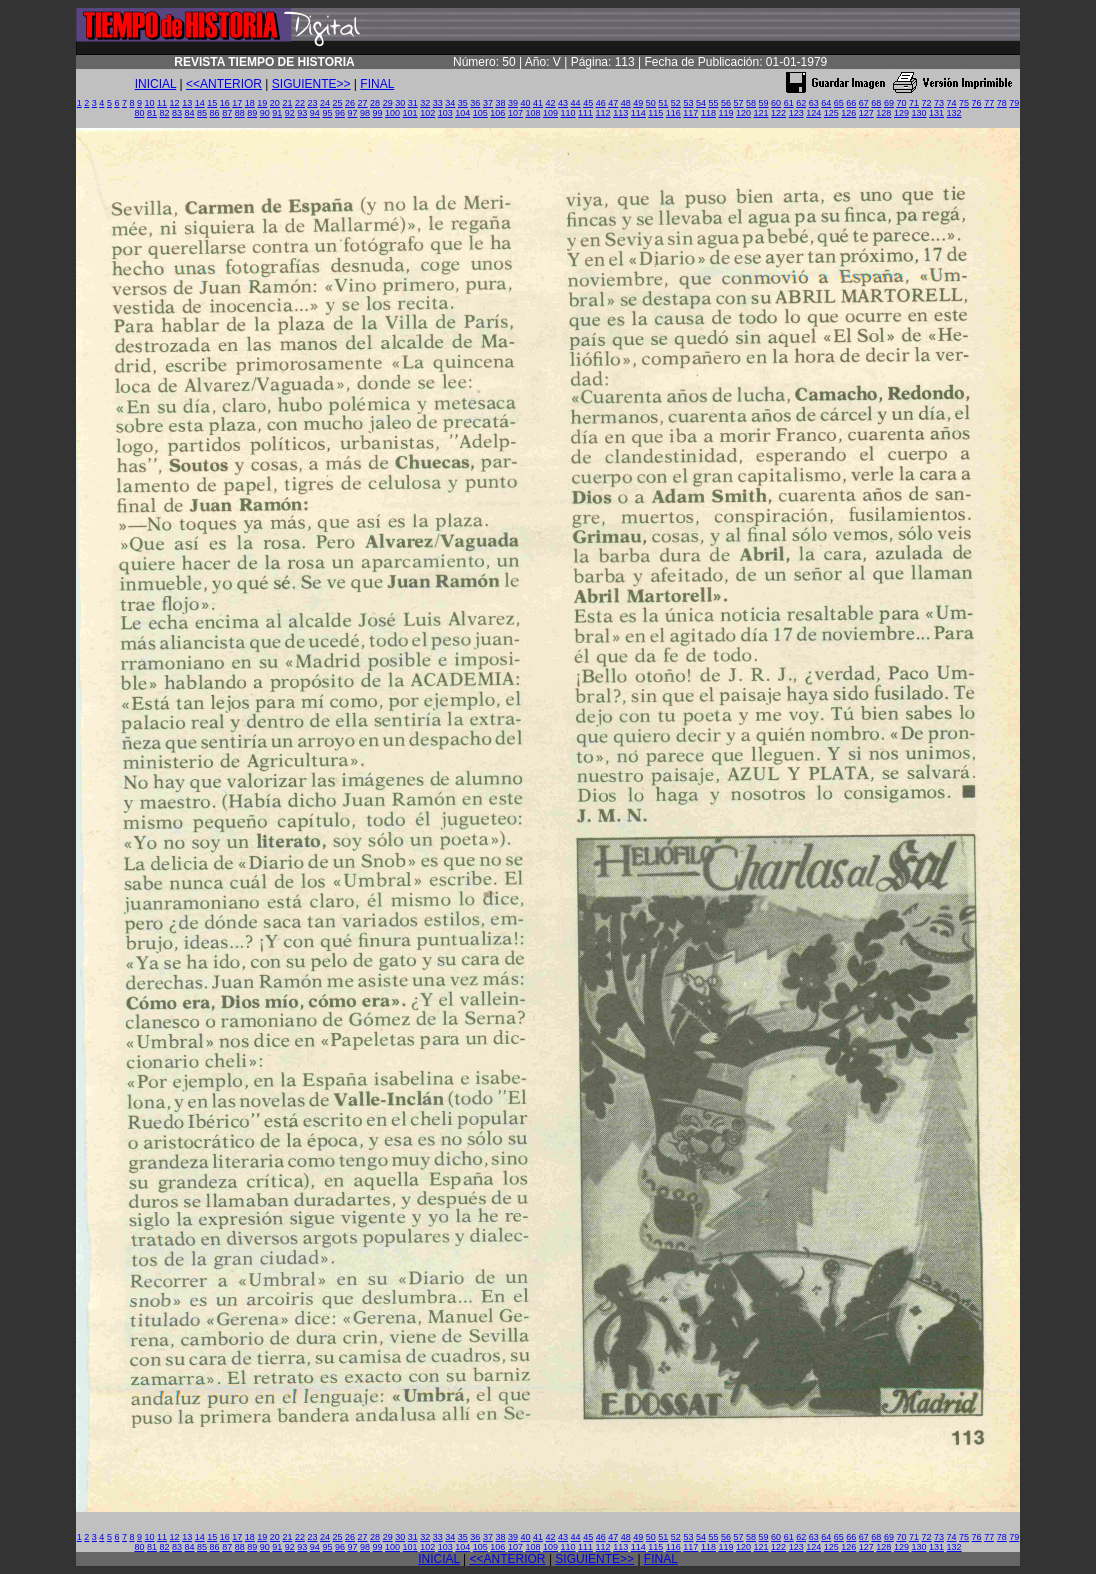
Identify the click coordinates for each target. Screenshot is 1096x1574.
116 (673, 113)
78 (1002, 103)
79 (1014, 103)
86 (215, 113)
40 (525, 103)
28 (375, 103)
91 (277, 113)
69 (889, 103)
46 (601, 103)
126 (848, 113)
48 (626, 103)
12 (175, 103)
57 (739, 103)
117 (690, 113)
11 (162, 103)
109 (550, 113)
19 (262, 103)
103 (445, 113)
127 (866, 113)
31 (413, 103)
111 (585, 113)
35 (463, 103)
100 (392, 113)
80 (139, 113)
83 (177, 113)
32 (425, 103)
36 (475, 103)
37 (488, 103)
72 (926, 103)
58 (751, 103)
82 (164, 113)
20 (275, 103)
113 (620, 113)
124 (813, 113)
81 (152, 113)
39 (513, 103)
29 (388, 103)
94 (315, 113)
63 (814, 103)
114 (638, 113)
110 (568, 113)
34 (450, 103)
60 (776, 103)
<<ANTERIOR (224, 84)
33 (438, 103)
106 (497, 113)
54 (701, 103)
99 (378, 113)
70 (901, 103)
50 (651, 103)
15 (212, 103)
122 (778, 113)
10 (150, 103)
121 (761, 113)
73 (939, 103)
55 (713, 103)
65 (839, 103)
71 (914, 103)
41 (538, 103)
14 (200, 103)
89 (252, 113)
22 (300, 103)
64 (826, 103)
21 (287, 103)
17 (237, 103)
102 (427, 113)
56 (726, 103)
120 (743, 113)
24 (325, 103)
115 (655, 113)
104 (462, 113)
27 (363, 103)
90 (265, 113)
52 (676, 103)
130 (918, 113)
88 (240, 113)
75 (964, 103)
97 (352, 113)
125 (831, 113)
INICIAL (156, 84)
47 (613, 103)
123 (796, 113)
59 (764, 103)
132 (954, 113)
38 (500, 103)
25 (338, 103)
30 (400, 103)
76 (977, 103)
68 (876, 103)
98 (365, 113)
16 (225, 103)
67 (864, 103)
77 (989, 103)
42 (551, 103)
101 (410, 113)
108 (532, 113)
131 (936, 113)
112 (603, 113)
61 (789, 103)
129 (901, 113)
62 (801, 103)
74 (952, 103)
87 (227, 113)
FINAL (377, 84)
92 (290, 113)
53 (688, 103)
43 (563, 103)
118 (708, 113)
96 (340, 113)
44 (576, 103)
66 (851, 103)
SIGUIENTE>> (311, 84)
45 (588, 103)
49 (638, 103)
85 (202, 113)
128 (883, 113)
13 (187, 103)
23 (312, 103)
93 (302, 113)
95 (327, 113)
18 (250, 103)
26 (350, 103)
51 (663, 103)
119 (725, 113)
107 (515, 113)
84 (190, 113)
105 (480, 113)
